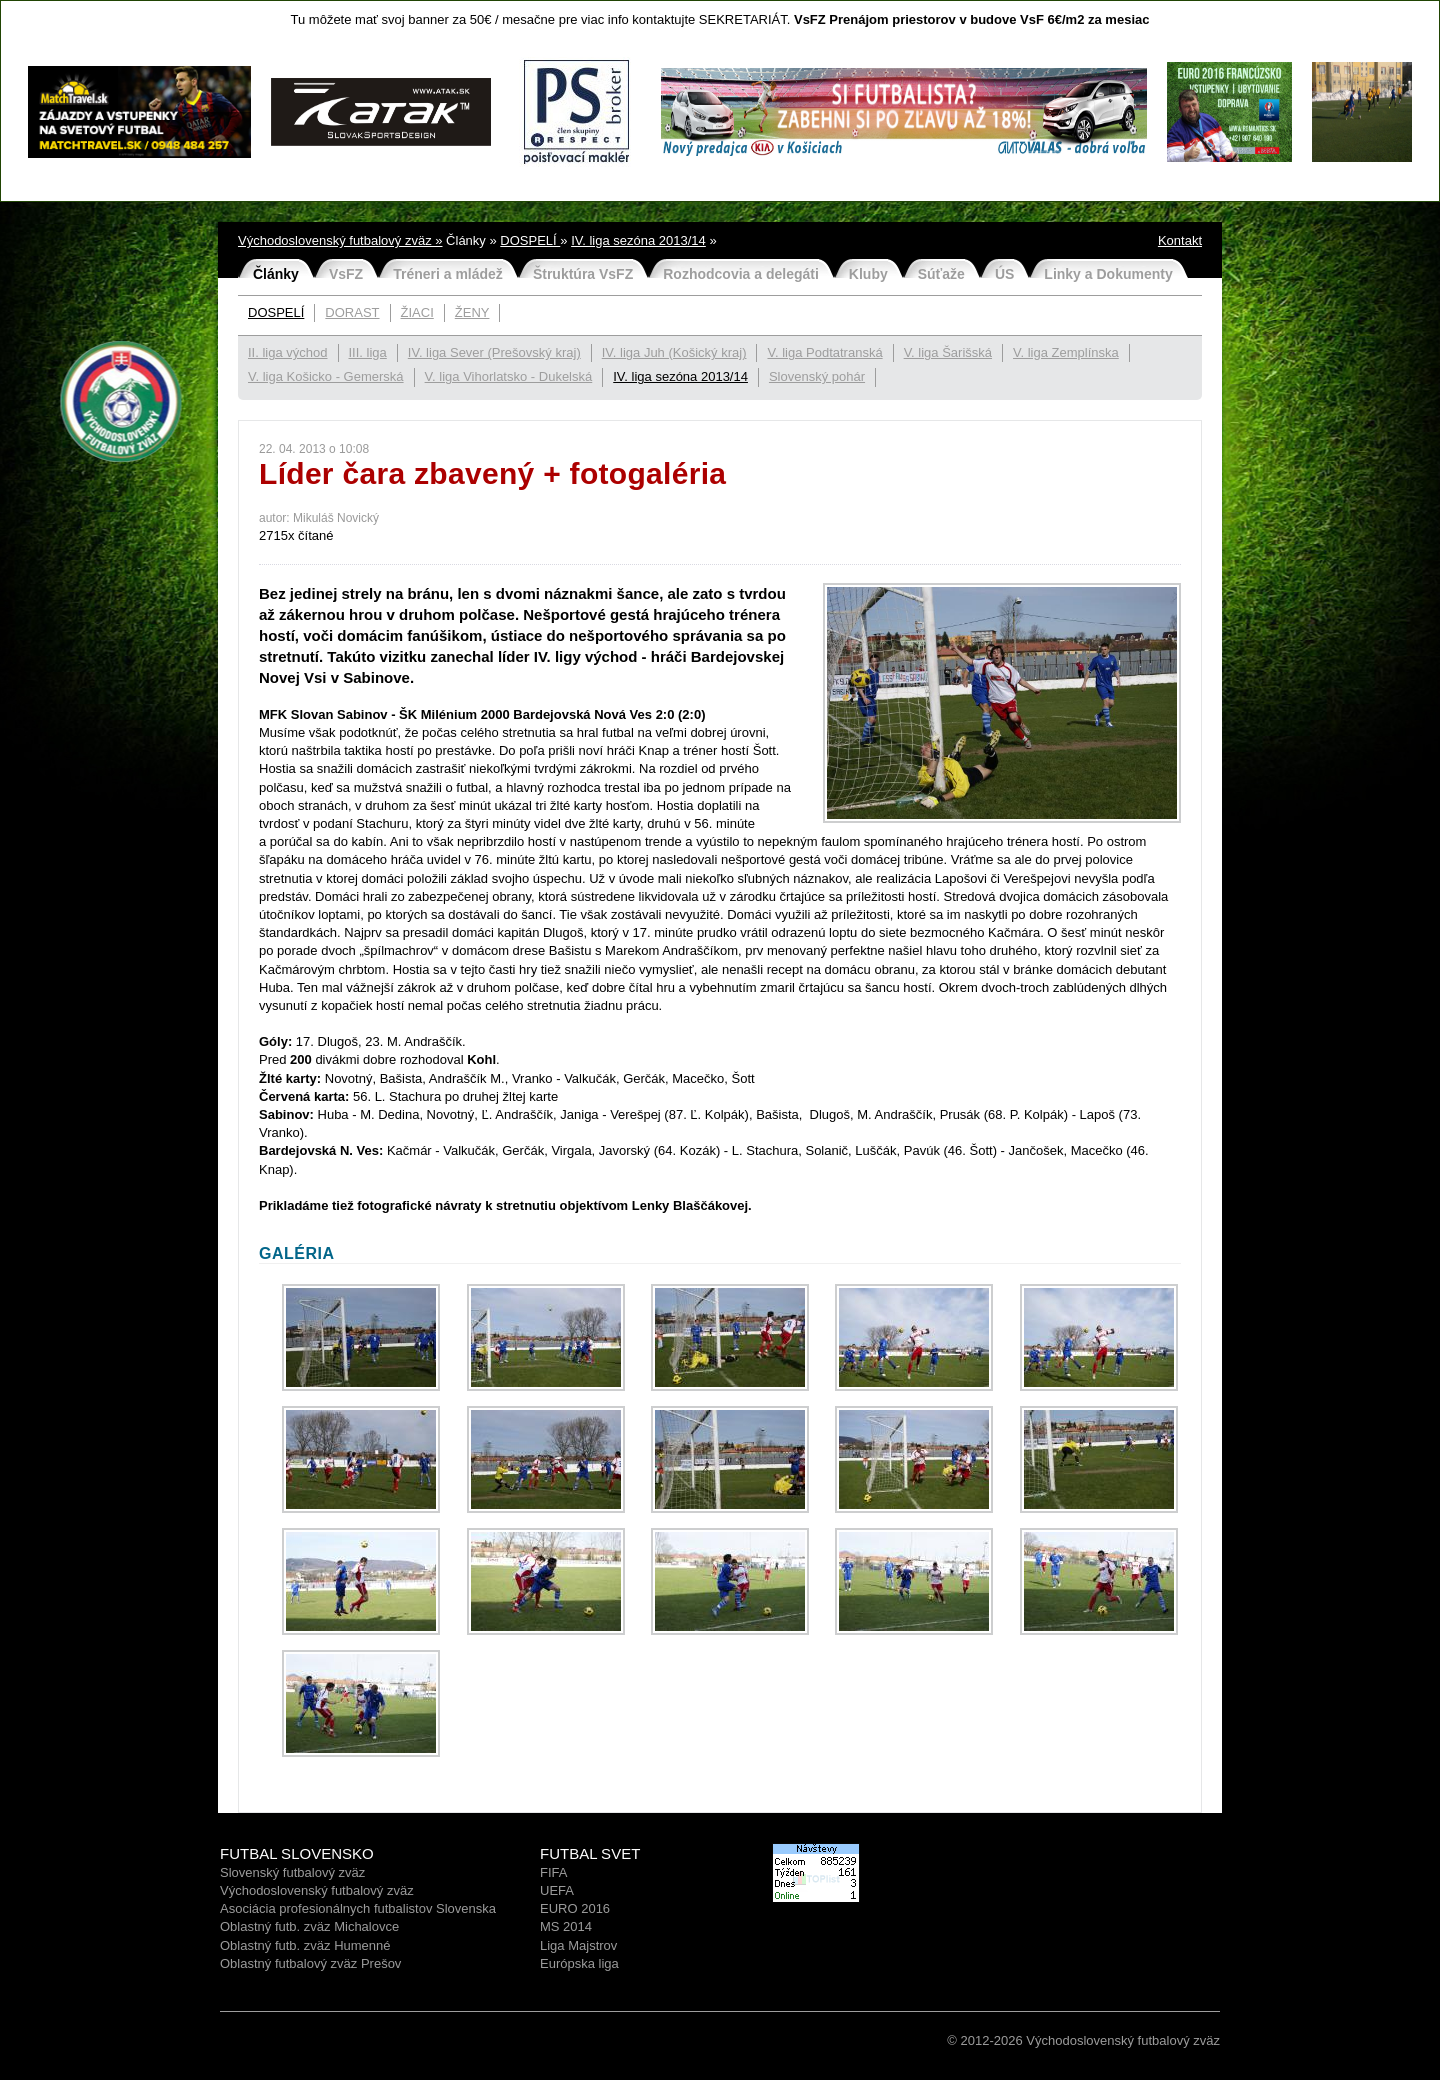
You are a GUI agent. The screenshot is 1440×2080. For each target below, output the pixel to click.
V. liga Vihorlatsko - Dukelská (509, 376)
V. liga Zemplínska (1066, 352)
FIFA (553, 1872)
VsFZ (346, 274)
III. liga (368, 352)
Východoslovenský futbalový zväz (317, 1890)
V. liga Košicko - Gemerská (326, 376)
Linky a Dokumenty (1108, 274)
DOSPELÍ (530, 240)
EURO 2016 (575, 1908)
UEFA (557, 1890)
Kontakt (1180, 240)
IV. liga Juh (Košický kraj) (674, 352)
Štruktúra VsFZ (583, 274)
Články (276, 274)
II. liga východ (288, 352)
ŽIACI (417, 312)
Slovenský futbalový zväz (292, 1872)
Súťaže (941, 274)
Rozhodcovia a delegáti (741, 274)
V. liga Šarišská (948, 352)
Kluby (868, 274)
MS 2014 (566, 1926)
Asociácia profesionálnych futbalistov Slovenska (358, 1908)
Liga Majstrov (578, 1945)
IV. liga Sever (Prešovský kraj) (494, 352)
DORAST (352, 312)
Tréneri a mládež (448, 274)
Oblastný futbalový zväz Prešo (307, 1963)
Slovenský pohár (817, 376)
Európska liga (579, 1963)
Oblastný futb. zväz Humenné (305, 1945)
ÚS (1004, 274)
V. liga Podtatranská (824, 352)
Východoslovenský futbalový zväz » (340, 240)
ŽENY (472, 312)
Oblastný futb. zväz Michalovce (309, 1926)
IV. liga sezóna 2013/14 (638, 240)
